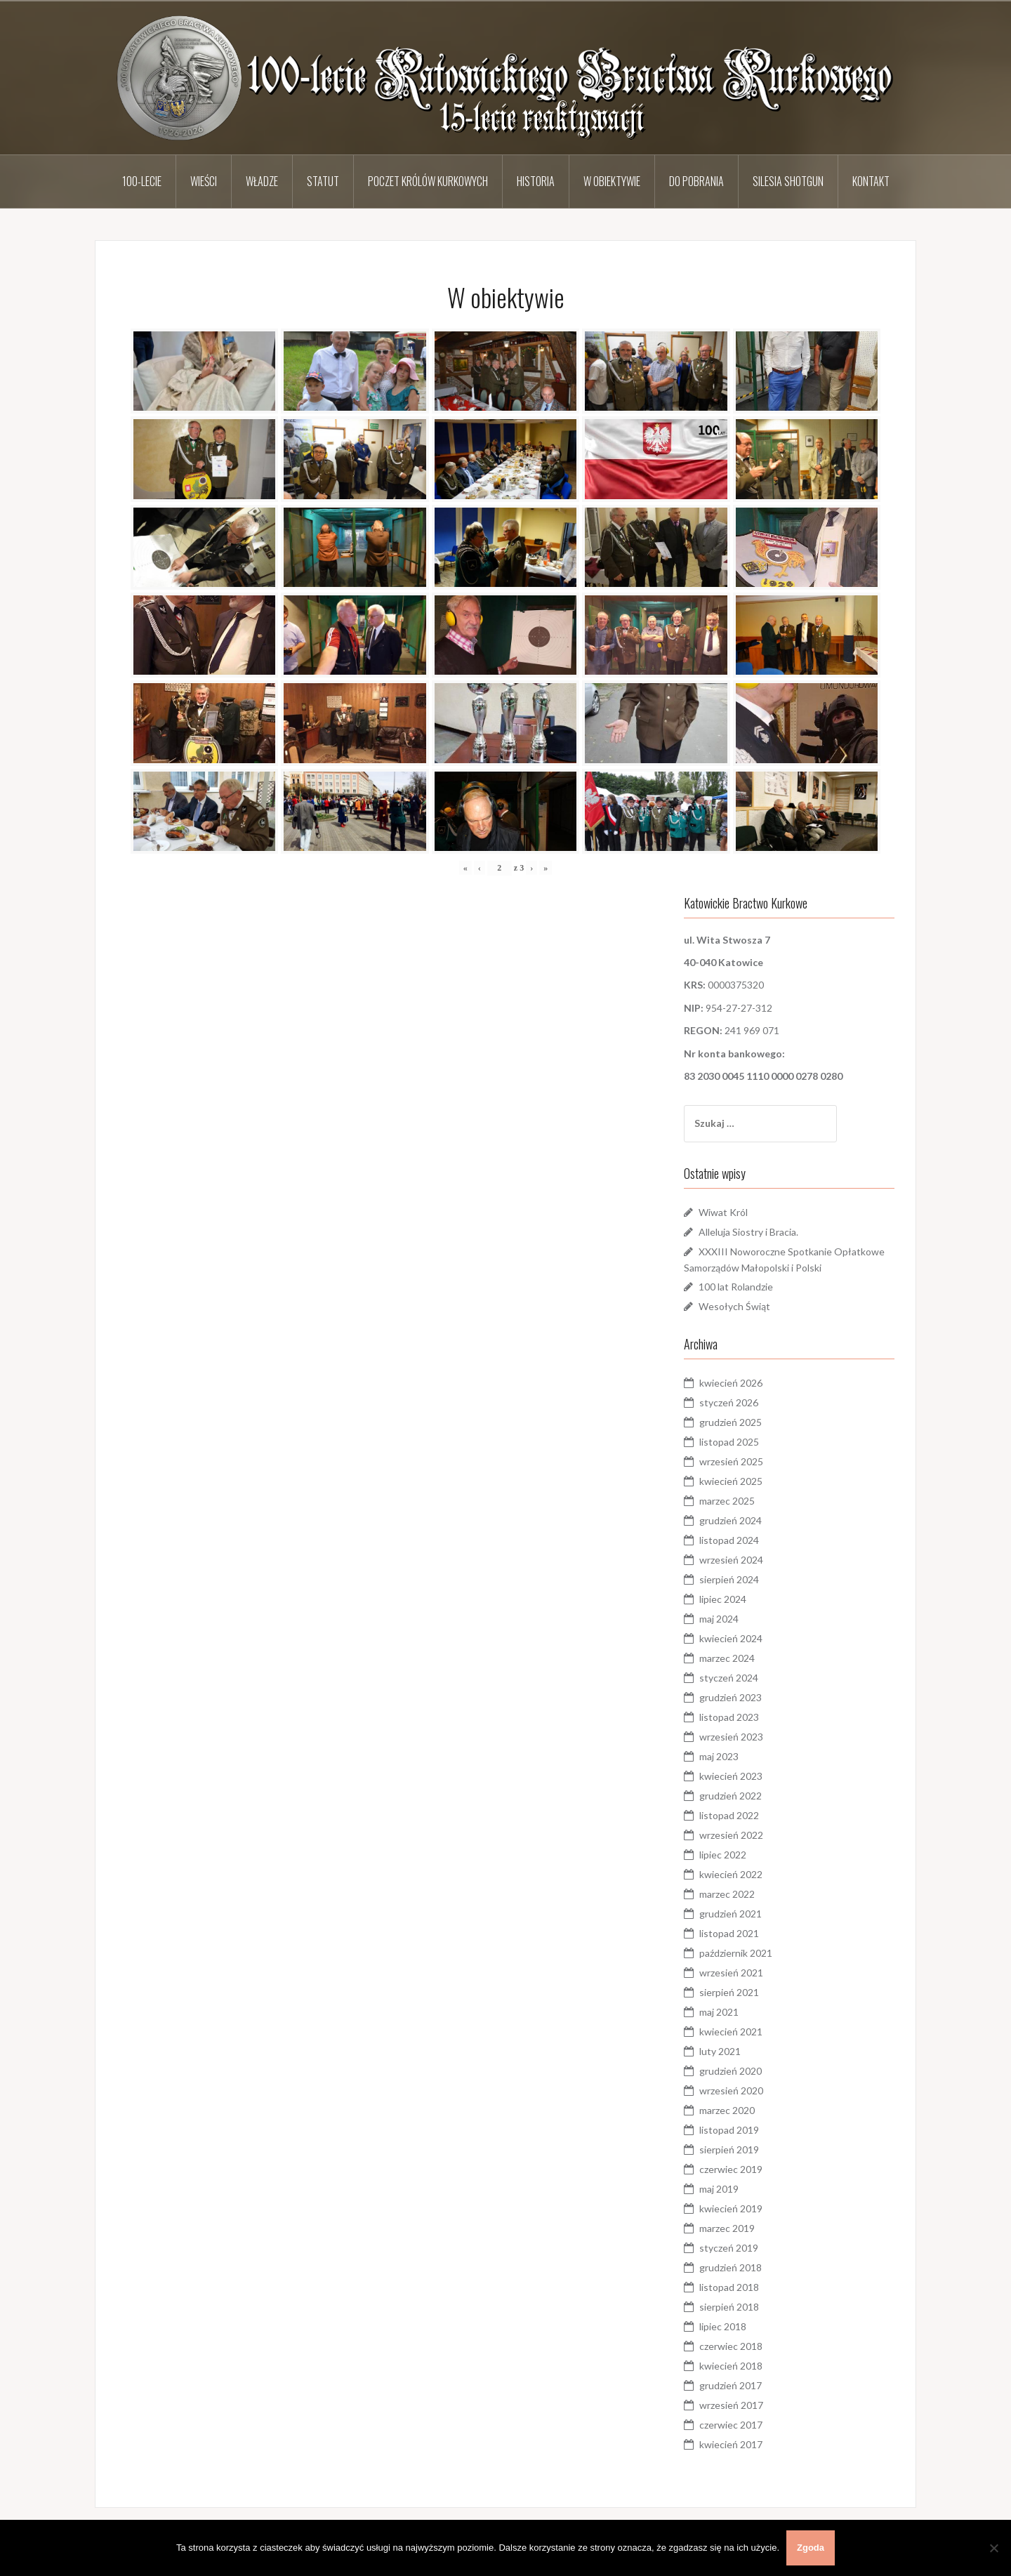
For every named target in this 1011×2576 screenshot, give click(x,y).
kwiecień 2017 (730, 2444)
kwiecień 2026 (730, 1383)
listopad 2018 (729, 2287)
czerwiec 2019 (730, 2169)
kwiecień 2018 (730, 2366)
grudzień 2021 (730, 1914)
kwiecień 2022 (730, 1874)
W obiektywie (611, 181)
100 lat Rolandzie (736, 1287)
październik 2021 (735, 1953)
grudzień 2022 (730, 1796)
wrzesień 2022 (731, 1835)
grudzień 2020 (730, 2071)
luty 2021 (720, 2051)
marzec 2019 (727, 2228)
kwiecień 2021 (730, 2031)
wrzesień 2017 (731, 2405)
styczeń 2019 (728, 2248)
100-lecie (141, 181)
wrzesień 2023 (731, 1737)
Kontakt (871, 181)
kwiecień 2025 (730, 1481)
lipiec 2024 (722, 1599)
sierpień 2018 (729, 2307)
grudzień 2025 (730, 1422)
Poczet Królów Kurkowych (428, 181)
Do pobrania (696, 181)
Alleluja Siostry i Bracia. (748, 1232)
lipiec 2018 (722, 2326)
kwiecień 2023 (730, 1776)
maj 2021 (719, 2012)
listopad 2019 (729, 2130)
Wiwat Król (723, 1212)
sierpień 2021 (729, 1992)
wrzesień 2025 (731, 1461)
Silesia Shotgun (788, 181)
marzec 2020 (727, 2110)
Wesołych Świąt (734, 1306)
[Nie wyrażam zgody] (993, 2548)
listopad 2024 (729, 1540)
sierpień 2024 (729, 1579)
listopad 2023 (729, 1717)
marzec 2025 (727, 1501)
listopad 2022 (729, 1815)
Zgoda (810, 2547)
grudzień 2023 (730, 1697)
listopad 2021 (729, 1933)
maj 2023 (719, 1756)
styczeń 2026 (728, 1402)
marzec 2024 (727, 1658)
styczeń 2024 (728, 1678)
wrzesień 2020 (731, 2090)
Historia (536, 181)
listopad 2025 (729, 1442)
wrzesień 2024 (731, 1560)
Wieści (203, 181)
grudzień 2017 (730, 2385)
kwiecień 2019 (730, 2208)
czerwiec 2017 (730, 2425)
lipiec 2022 (722, 1855)
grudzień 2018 (730, 2267)
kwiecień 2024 (730, 1638)
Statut (323, 181)
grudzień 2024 (730, 1520)
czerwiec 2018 (730, 2346)
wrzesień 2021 (731, 1973)
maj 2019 (719, 2189)
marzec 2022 (727, 1894)
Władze (262, 181)
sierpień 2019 (729, 2149)
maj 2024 (719, 1619)
